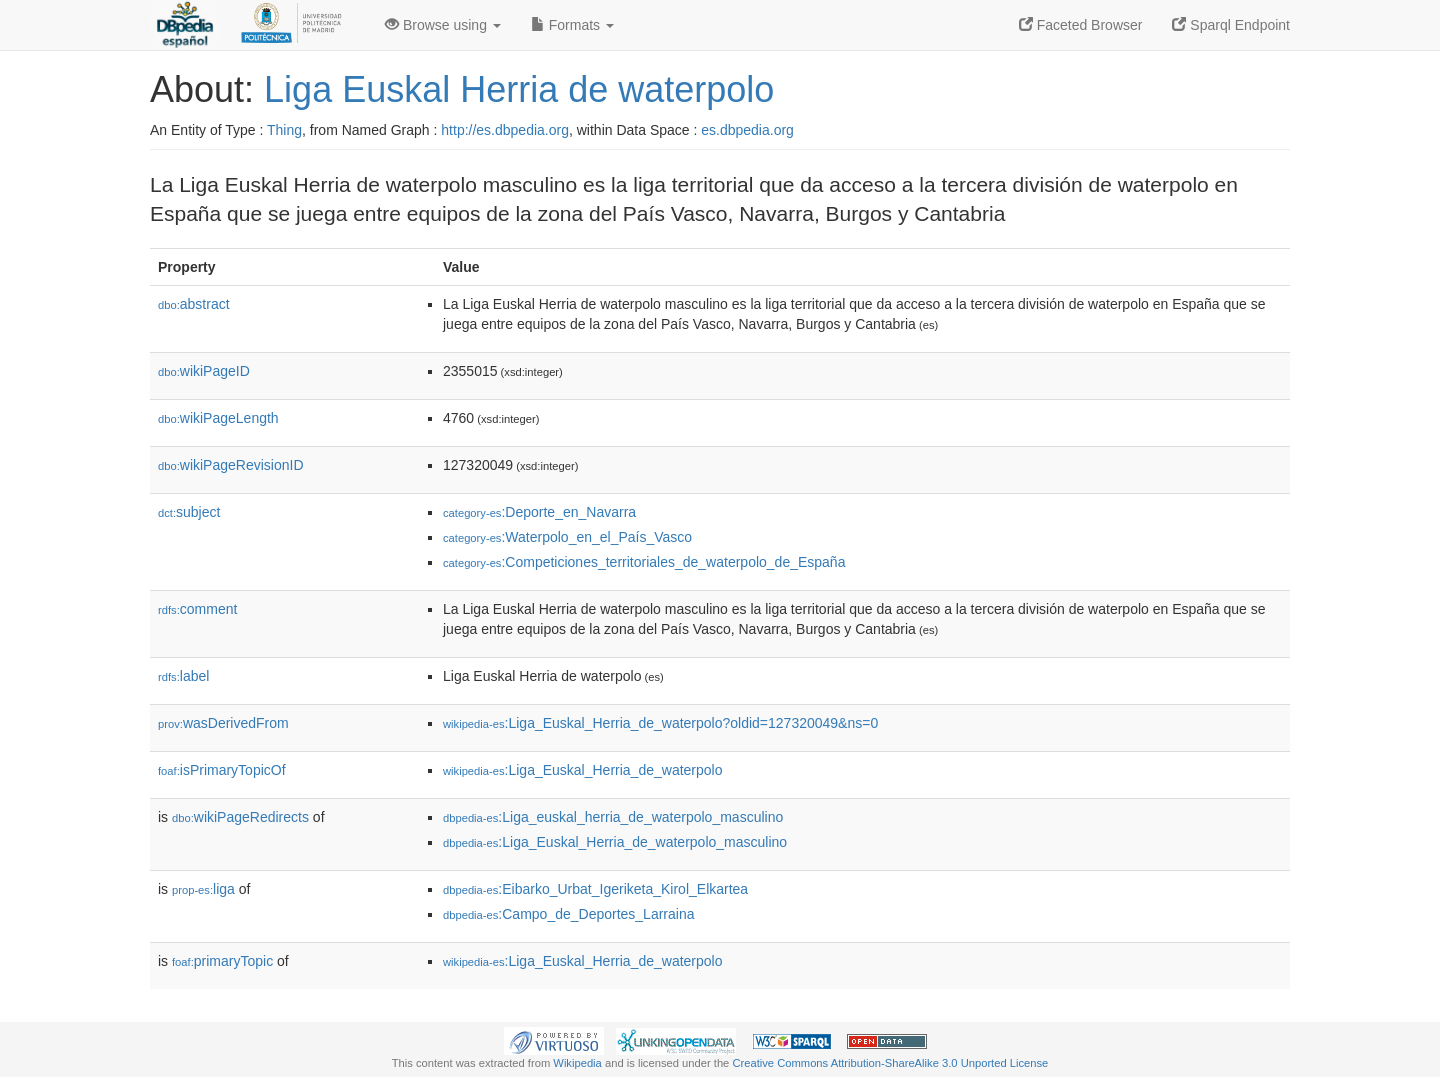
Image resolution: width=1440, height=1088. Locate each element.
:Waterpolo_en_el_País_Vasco (567, 537)
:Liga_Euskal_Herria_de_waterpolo (582, 770)
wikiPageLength (218, 418)
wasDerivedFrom (223, 723)
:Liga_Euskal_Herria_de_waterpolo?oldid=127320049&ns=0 (660, 723)
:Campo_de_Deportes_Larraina (568, 914)
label (183, 676)
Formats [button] (572, 25)
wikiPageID (204, 371)
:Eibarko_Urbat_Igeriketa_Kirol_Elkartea (595, 889)
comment (197, 609)
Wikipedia (577, 1063)
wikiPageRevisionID (231, 465)
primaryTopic (222, 961)
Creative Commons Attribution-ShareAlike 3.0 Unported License (890, 1063)
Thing (284, 130)
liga (203, 889)
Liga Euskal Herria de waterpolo (519, 89)
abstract (194, 304)
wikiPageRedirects (240, 817)
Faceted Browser (1081, 25)
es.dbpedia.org (747, 130)
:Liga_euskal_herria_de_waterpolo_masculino (613, 817)
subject (189, 512)
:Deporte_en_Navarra (539, 512)
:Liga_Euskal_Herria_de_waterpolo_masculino (615, 842)
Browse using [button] (443, 25)
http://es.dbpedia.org (505, 130)
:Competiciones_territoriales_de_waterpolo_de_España (644, 562)
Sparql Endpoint (1231, 25)
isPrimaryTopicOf (222, 770)
